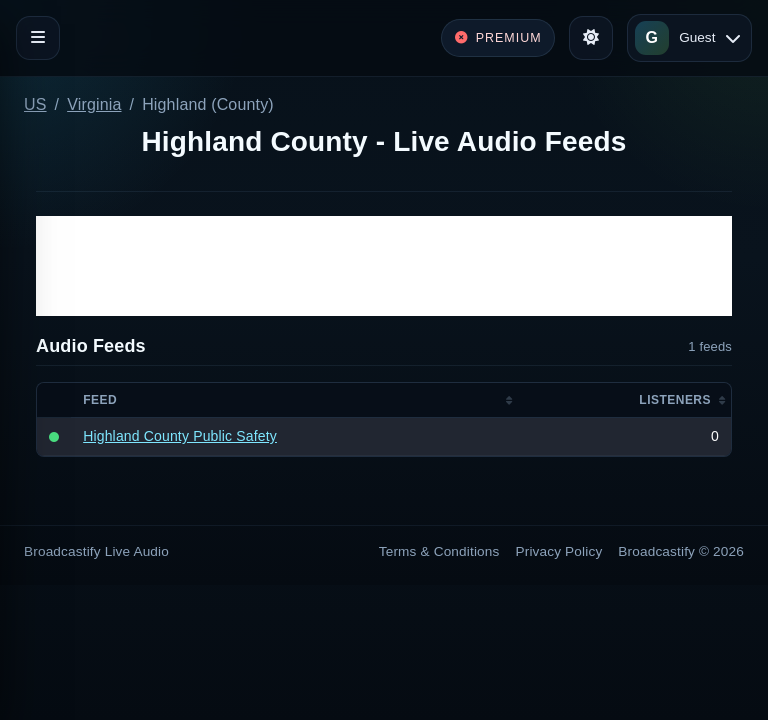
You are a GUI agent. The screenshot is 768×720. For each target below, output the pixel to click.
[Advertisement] (384, 266)
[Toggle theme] (591, 38)
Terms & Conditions (439, 551)
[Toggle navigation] (38, 38)
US (35, 104)
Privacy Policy (559, 551)
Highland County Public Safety (180, 436)
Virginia (94, 104)
